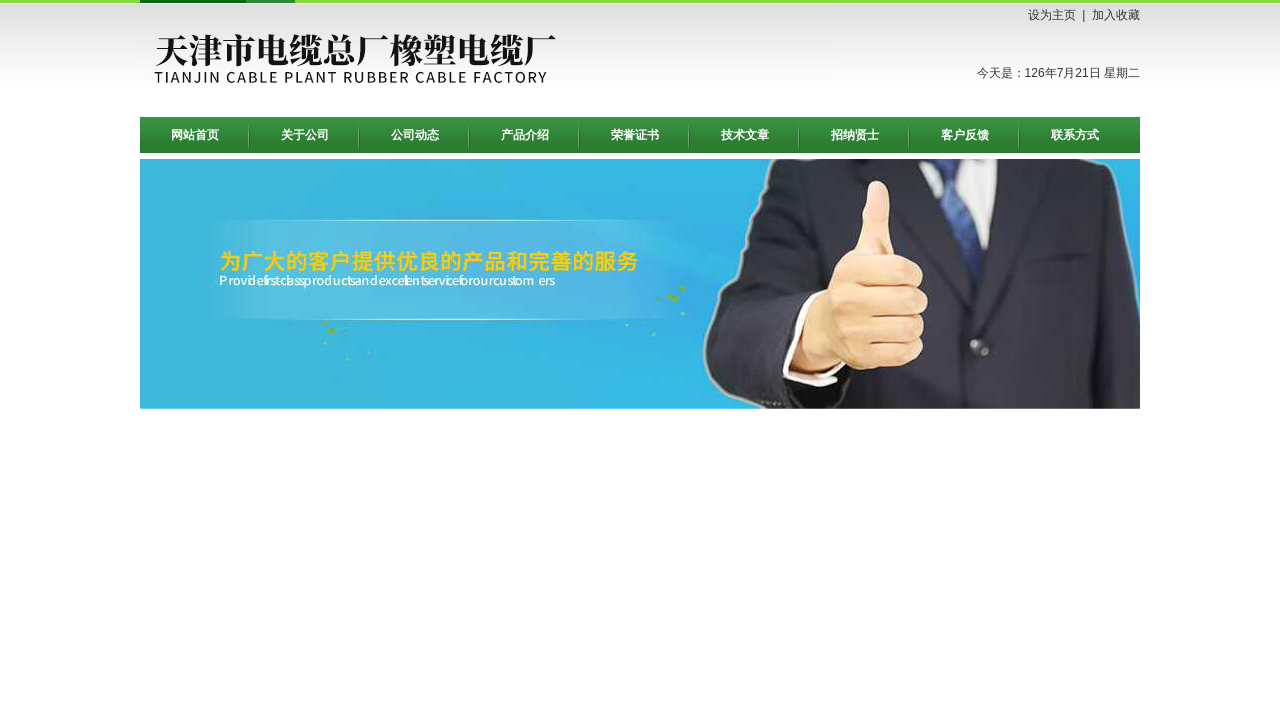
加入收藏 (1116, 15)
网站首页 (195, 135)
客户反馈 (965, 135)
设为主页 (1052, 15)
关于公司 (305, 135)
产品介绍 (525, 135)
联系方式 (1075, 135)
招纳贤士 (855, 135)
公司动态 (415, 135)
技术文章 (745, 135)
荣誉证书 (635, 135)
